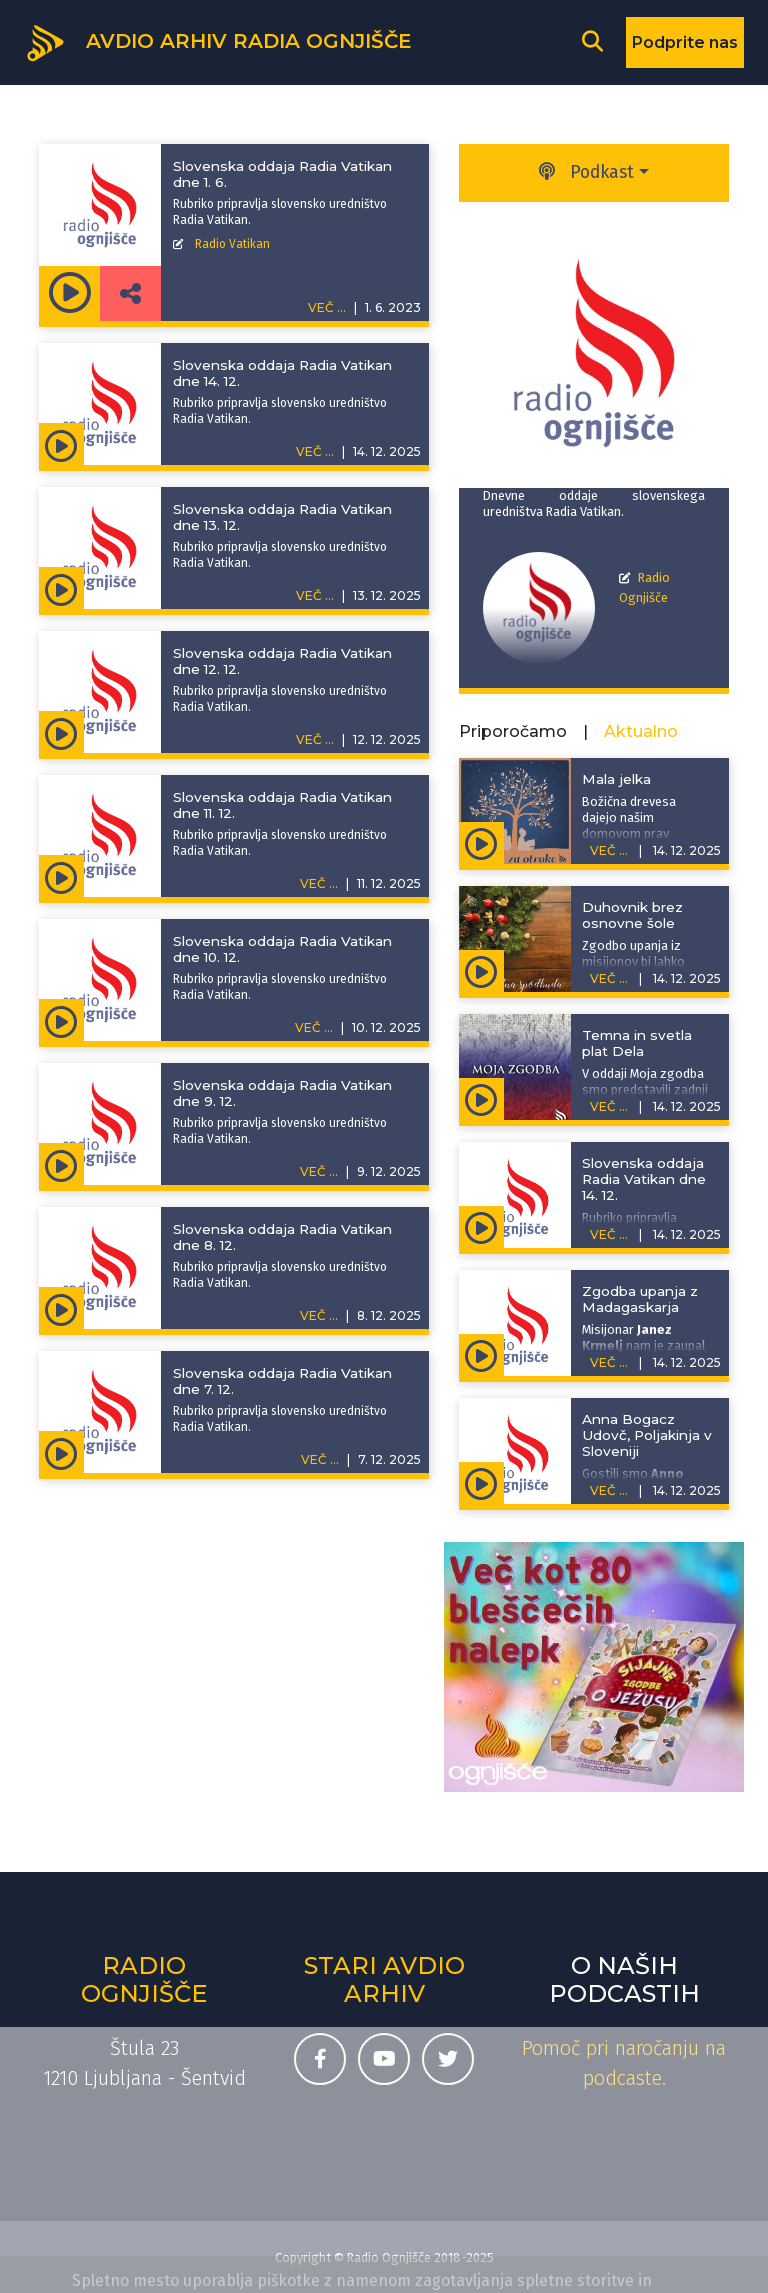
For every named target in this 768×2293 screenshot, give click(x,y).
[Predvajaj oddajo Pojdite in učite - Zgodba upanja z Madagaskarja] (481, 1355)
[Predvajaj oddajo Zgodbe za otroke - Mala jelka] (481, 843)
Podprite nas (685, 42)
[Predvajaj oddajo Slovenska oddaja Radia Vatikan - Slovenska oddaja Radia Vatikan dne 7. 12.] (61, 1452)
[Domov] (218, 41)
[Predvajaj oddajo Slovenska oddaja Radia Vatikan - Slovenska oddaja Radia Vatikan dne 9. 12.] (61, 1164)
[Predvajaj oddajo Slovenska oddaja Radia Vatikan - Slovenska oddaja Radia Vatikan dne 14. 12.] (61, 444)
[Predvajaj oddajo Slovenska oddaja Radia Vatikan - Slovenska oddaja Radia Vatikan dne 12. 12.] (61, 732)
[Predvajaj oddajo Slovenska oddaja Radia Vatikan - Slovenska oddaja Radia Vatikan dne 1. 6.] (69, 293)
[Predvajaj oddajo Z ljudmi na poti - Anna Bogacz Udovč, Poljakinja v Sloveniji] (481, 1483)
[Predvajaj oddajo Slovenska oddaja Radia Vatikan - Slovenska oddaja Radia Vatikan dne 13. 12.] (61, 588)
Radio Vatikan (232, 244)
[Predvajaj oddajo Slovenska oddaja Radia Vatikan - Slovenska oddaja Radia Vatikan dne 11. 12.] (61, 876)
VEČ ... (315, 451)
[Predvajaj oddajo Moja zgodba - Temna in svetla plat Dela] (481, 1099)
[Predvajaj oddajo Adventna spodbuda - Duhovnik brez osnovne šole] (481, 971)
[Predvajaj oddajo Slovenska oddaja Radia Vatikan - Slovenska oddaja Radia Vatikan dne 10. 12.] (61, 1020)
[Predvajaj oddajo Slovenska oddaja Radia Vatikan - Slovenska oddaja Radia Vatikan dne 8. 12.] (61, 1308)
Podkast (586, 172)
